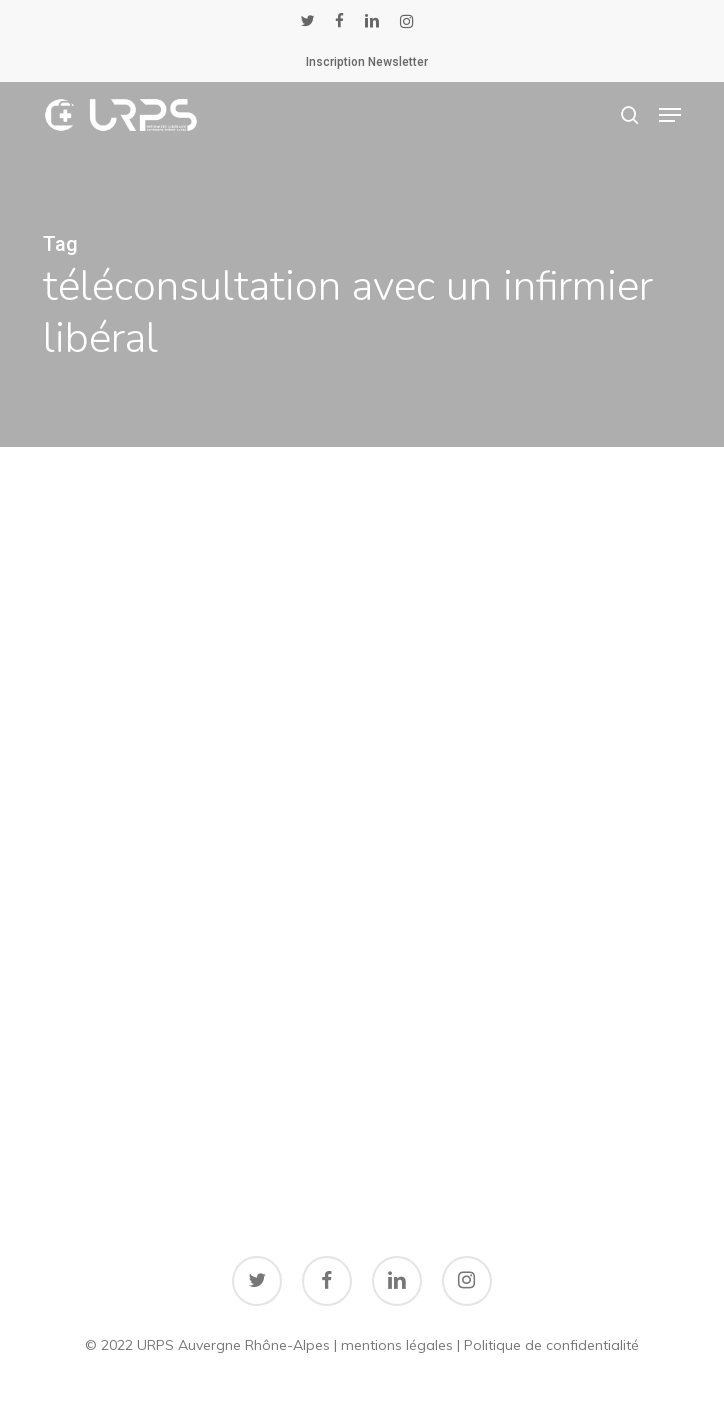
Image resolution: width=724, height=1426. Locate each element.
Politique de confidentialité (551, 1345)
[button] (670, 115)
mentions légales (397, 1345)
